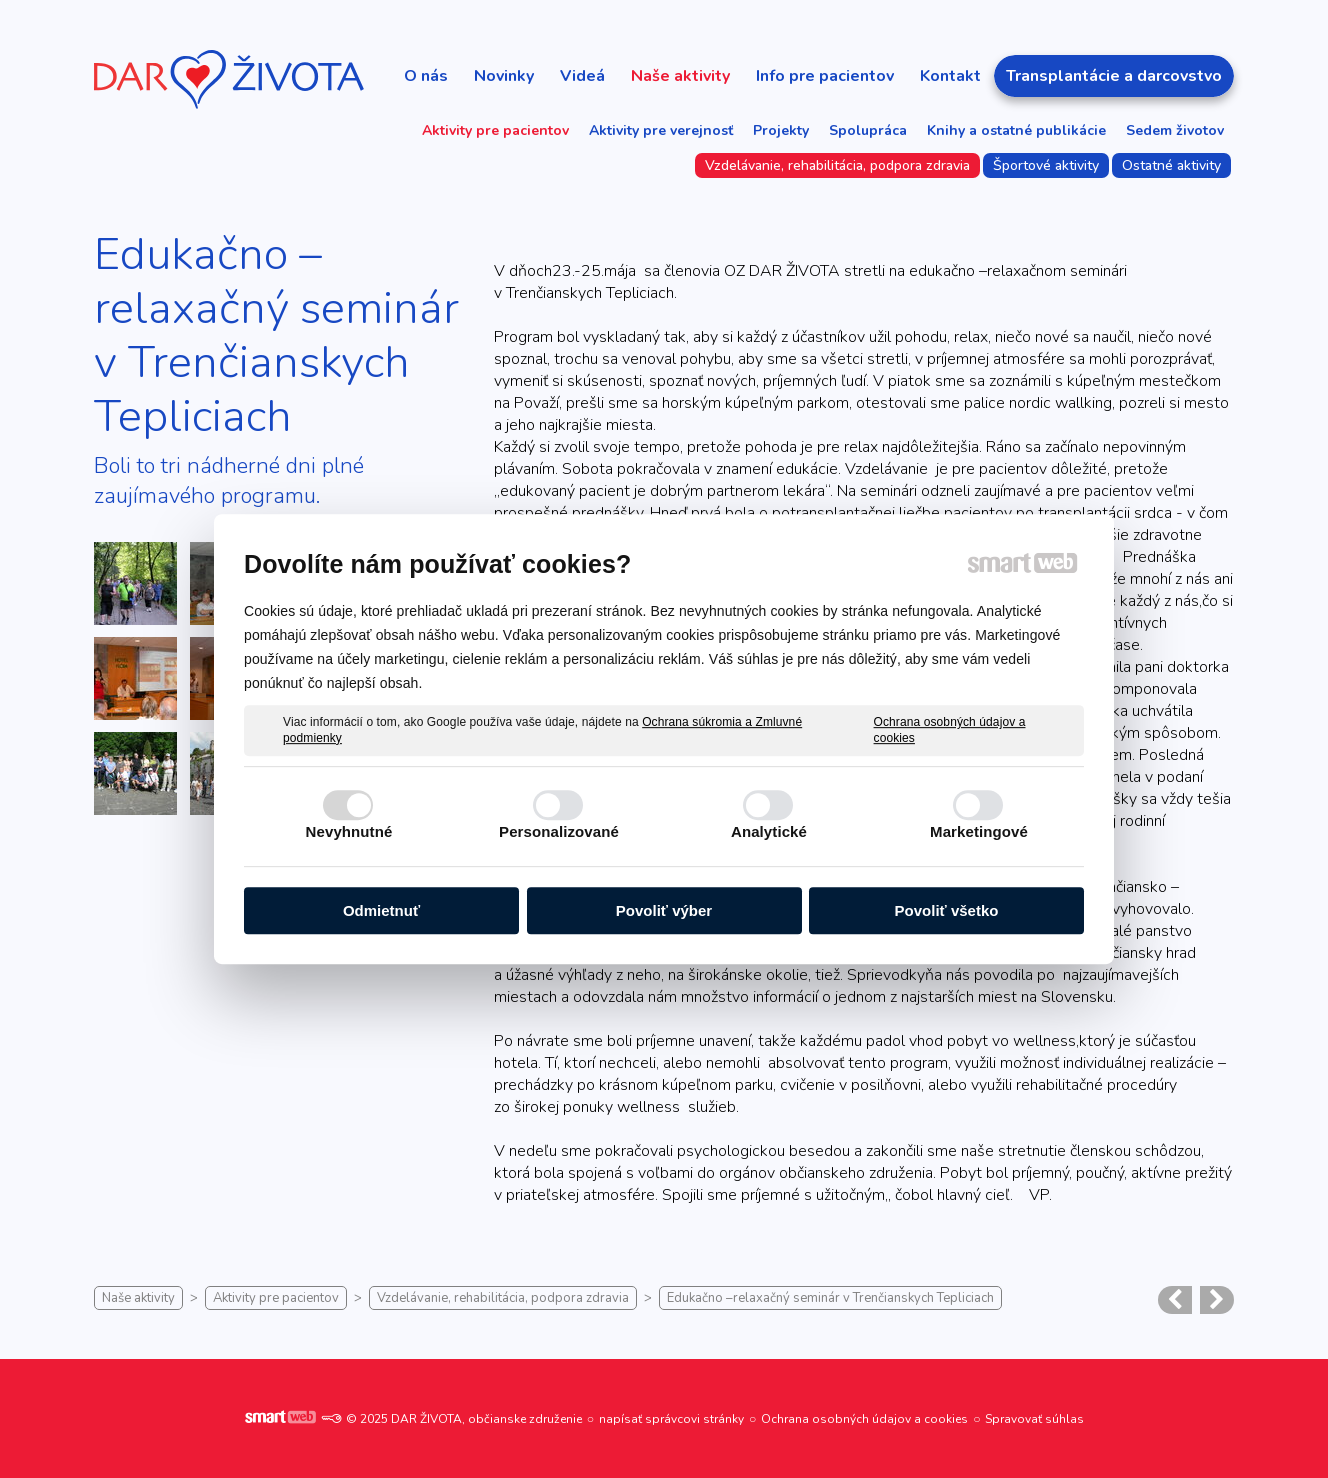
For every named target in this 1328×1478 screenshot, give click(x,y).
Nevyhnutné (349, 831)
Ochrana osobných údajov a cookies (950, 730)
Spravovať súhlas (1034, 1419)
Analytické (769, 831)
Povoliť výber (664, 910)
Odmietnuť (381, 910)
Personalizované (559, 831)
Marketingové (979, 831)
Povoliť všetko (947, 910)
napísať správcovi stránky (671, 1419)
